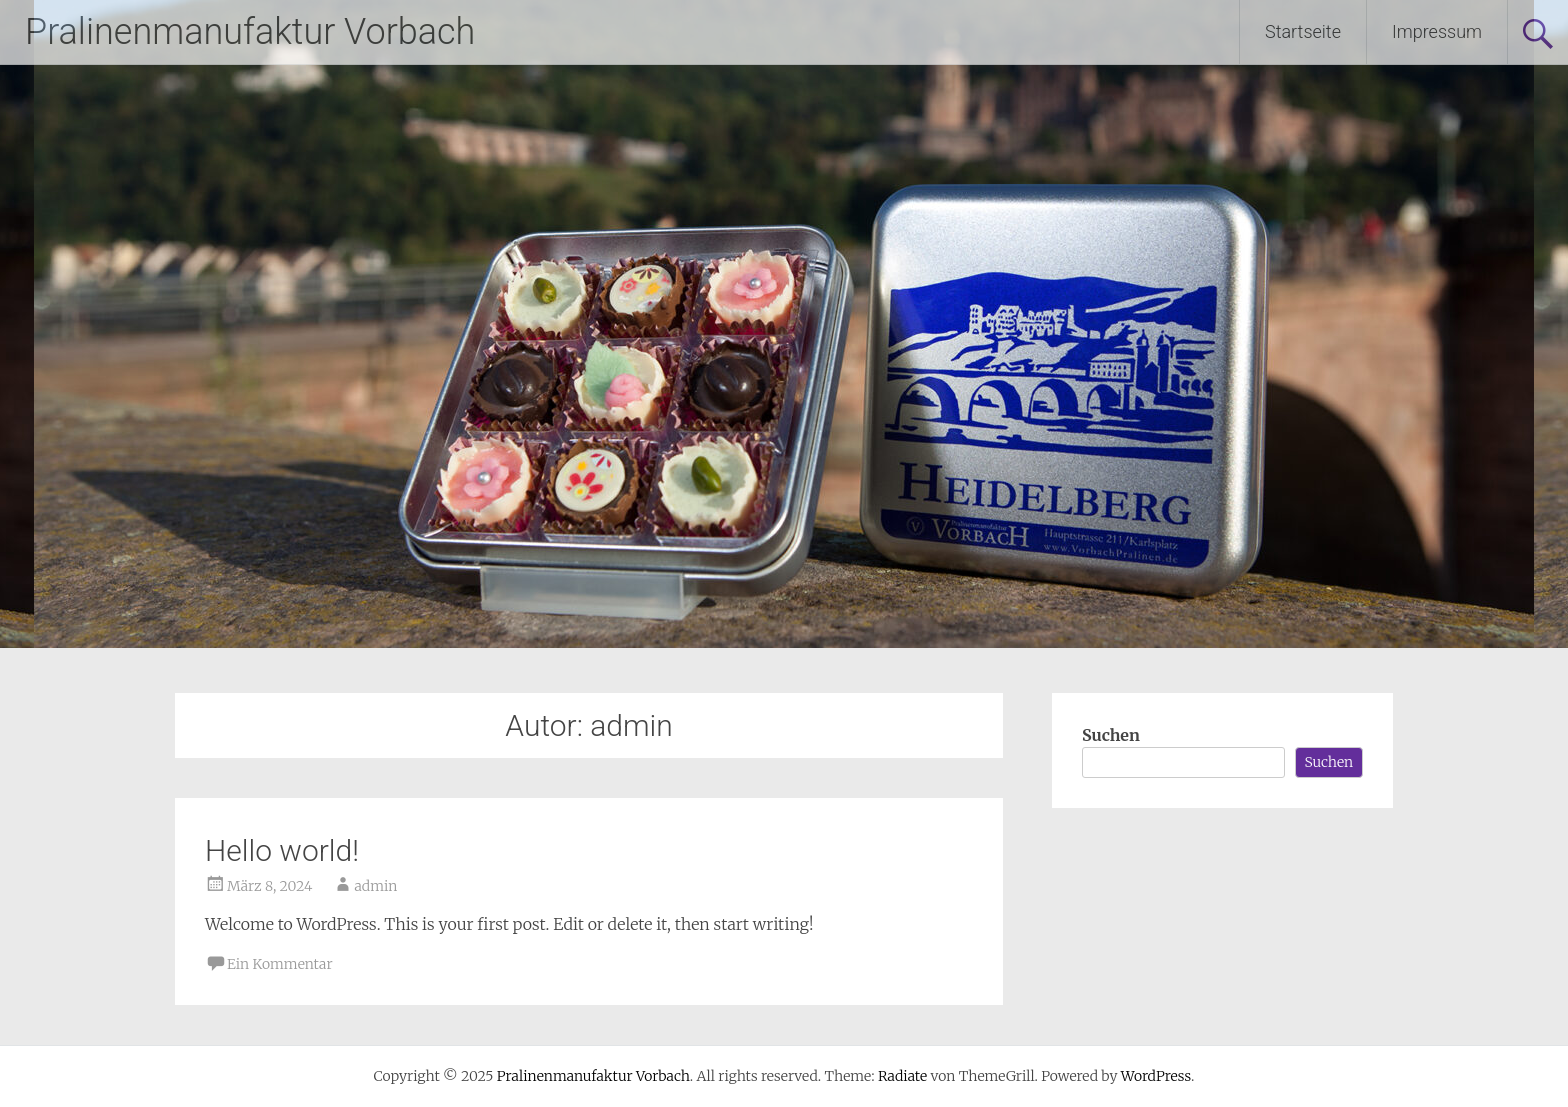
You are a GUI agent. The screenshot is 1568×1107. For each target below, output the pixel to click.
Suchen (1111, 735)
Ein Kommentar (280, 964)
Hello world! (282, 850)
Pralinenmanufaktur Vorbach (250, 32)
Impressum (1437, 31)
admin (375, 886)
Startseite (1303, 31)
